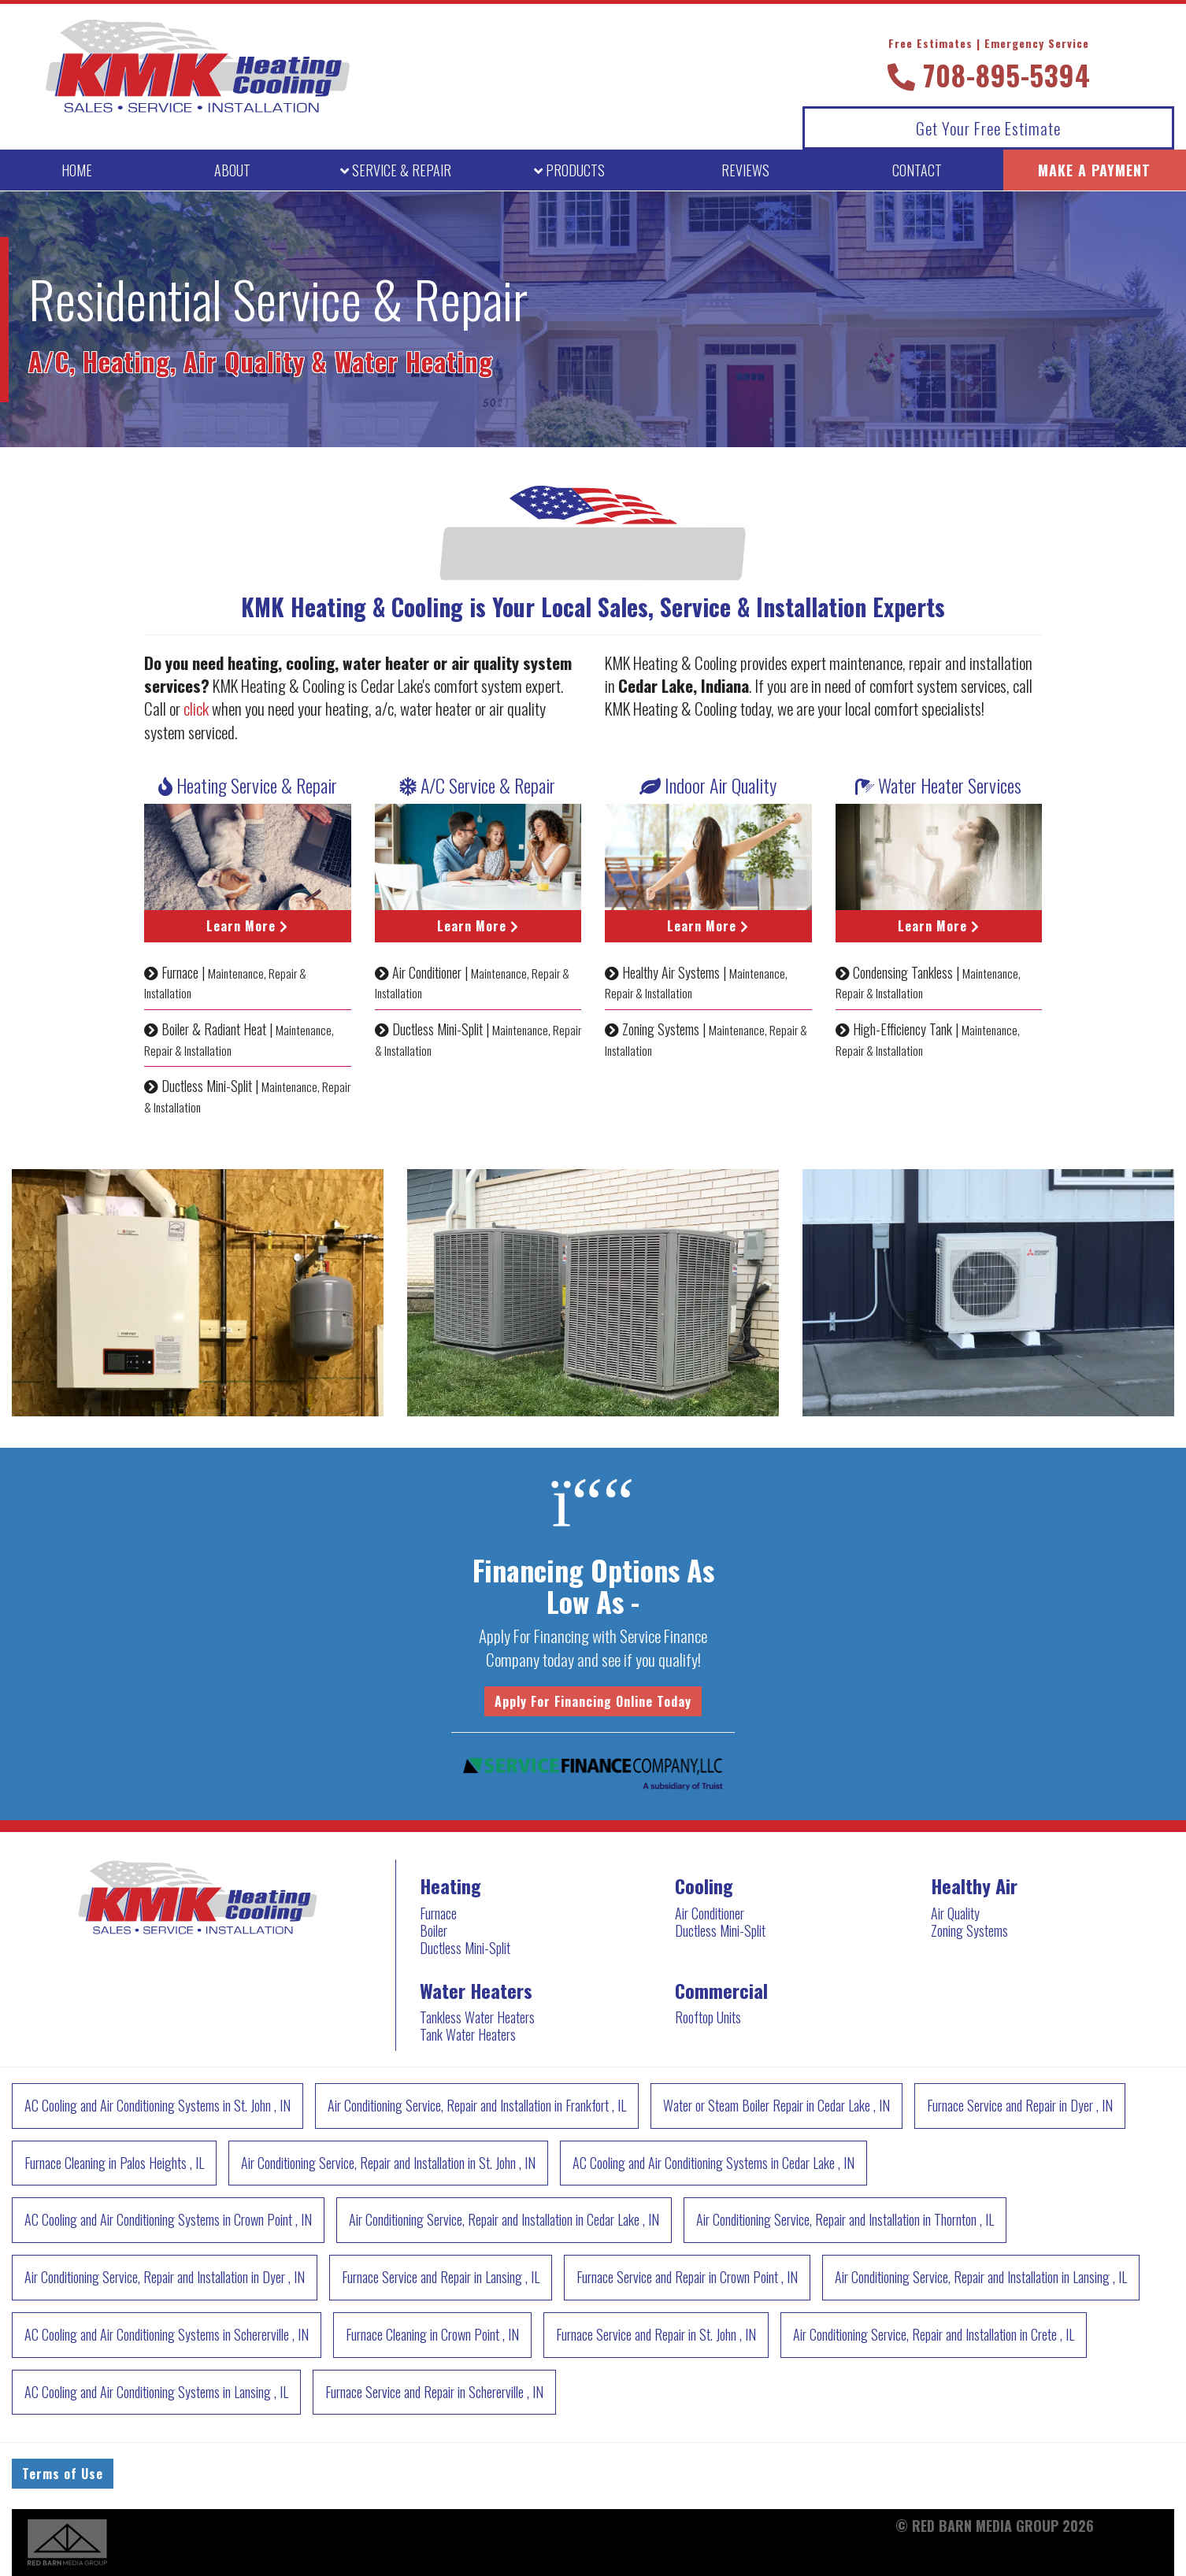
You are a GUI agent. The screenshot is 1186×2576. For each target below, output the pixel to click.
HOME (76, 170)
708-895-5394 (989, 65)
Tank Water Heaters (468, 2034)
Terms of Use (62, 2473)
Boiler (433, 1930)
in (157, 2105)
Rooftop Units (708, 2017)
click (196, 708)
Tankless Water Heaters (477, 2017)
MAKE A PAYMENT (1094, 170)
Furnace (438, 1913)
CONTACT (917, 170)
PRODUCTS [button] (569, 170)
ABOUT (232, 170)
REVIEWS (745, 170)
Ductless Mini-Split (465, 1948)
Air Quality (955, 1913)
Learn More (247, 925)
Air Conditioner (709, 1913)
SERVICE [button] (395, 170)
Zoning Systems (969, 1930)
